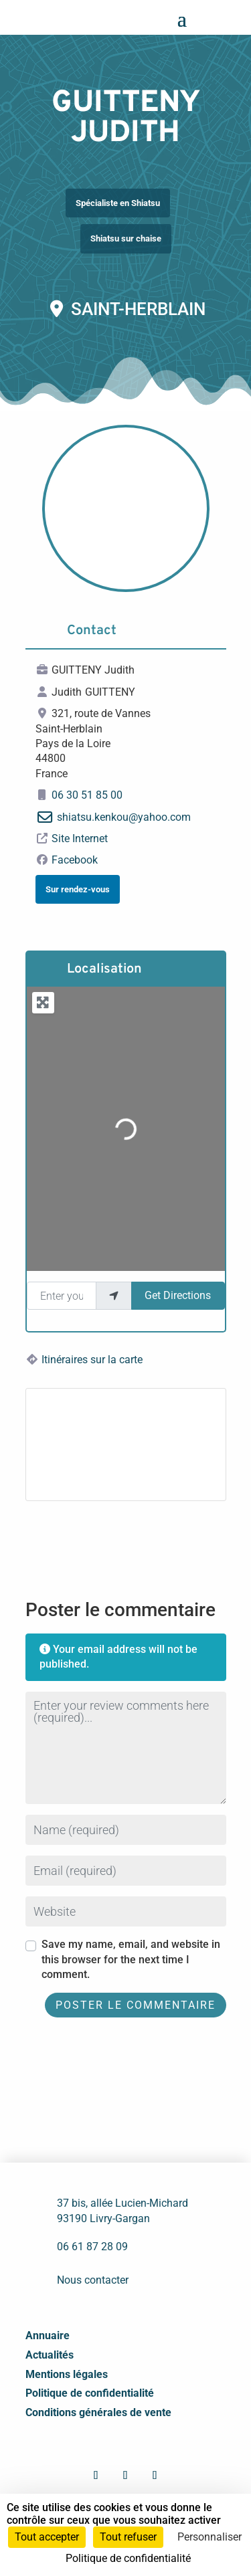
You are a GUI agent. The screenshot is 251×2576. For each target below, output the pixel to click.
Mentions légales (66, 2374)
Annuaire (47, 2335)
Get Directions (178, 1295)
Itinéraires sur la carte (92, 1359)
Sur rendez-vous (78, 889)
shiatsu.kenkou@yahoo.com (124, 817)
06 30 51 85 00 (87, 795)
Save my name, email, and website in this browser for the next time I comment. (130, 1959)
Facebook (75, 860)
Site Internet (80, 838)
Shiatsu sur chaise (125, 238)
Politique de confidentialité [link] (128, 2558)
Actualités (49, 2355)
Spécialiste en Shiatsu (118, 203)
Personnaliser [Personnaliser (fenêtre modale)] (209, 2537)
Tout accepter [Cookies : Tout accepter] (47, 2537)
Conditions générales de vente (98, 2412)
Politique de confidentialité (89, 2393)
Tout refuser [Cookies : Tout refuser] (128, 2537)
